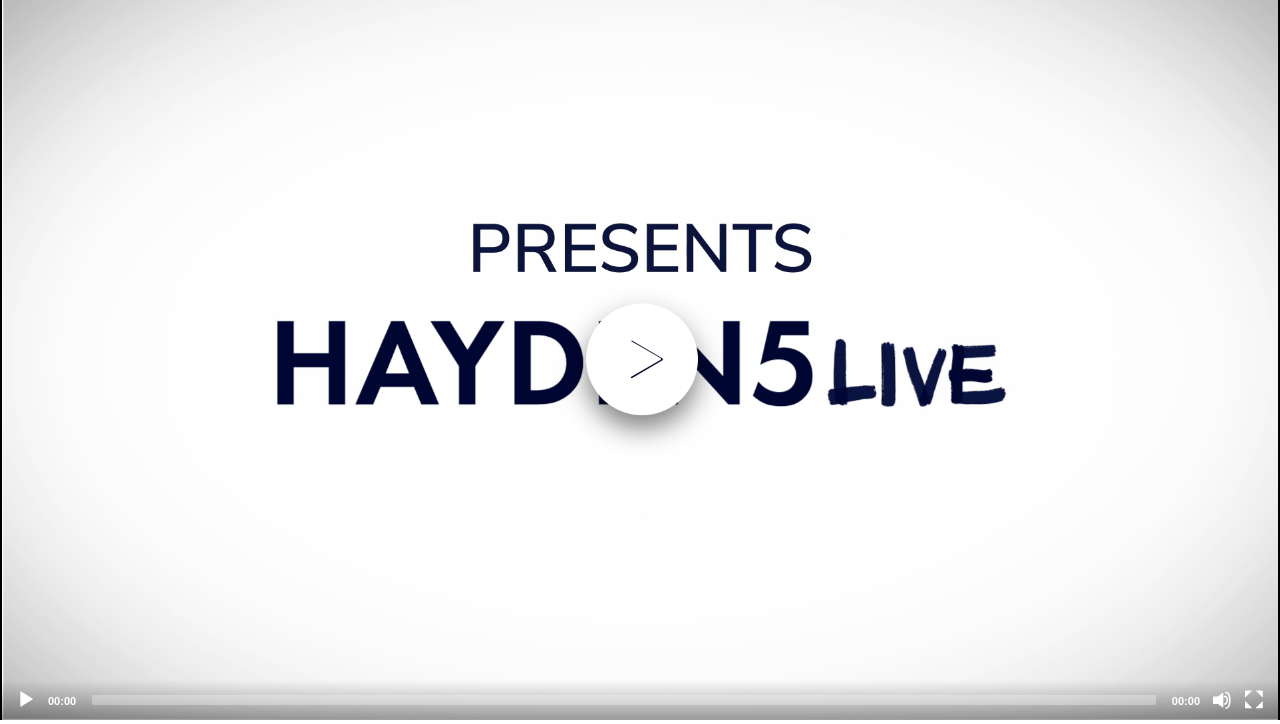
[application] (640, 360)
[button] (640, 360)
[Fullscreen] (1254, 700)
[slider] (624, 700)
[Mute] (1222, 700)
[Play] (26, 700)
